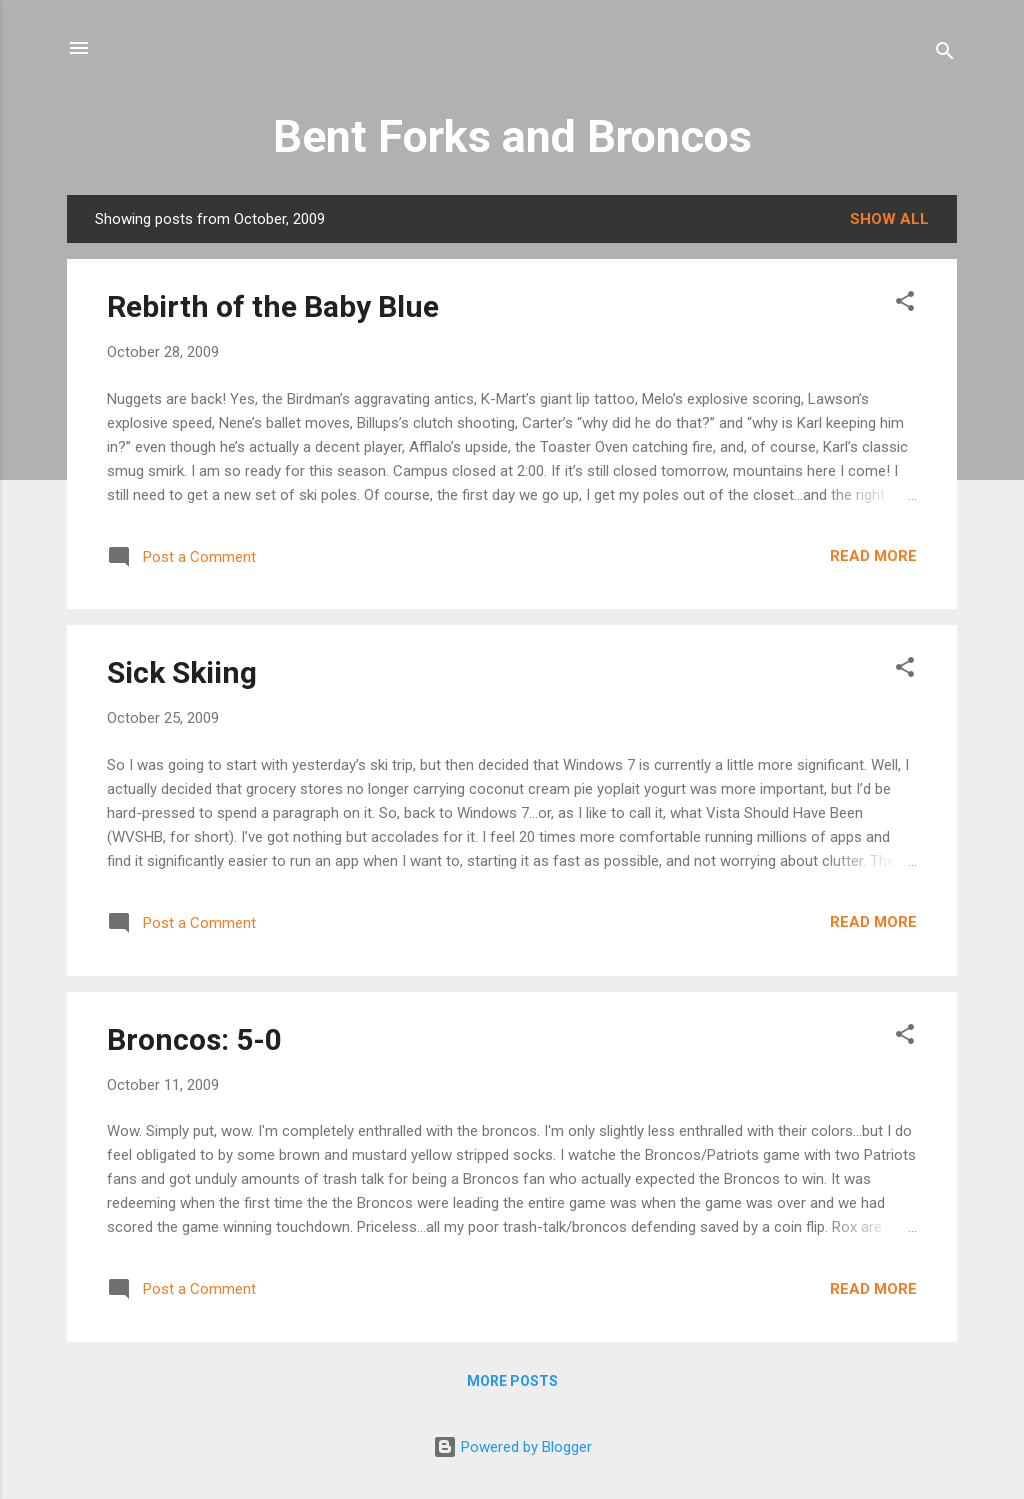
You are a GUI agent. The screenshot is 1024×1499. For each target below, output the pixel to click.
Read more (873, 556)
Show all (889, 219)
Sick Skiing (182, 672)
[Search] (945, 54)
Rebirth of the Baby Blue (273, 306)
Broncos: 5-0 (194, 1039)
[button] (905, 304)
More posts (512, 1381)
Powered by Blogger (512, 1447)
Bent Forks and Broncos (512, 136)
